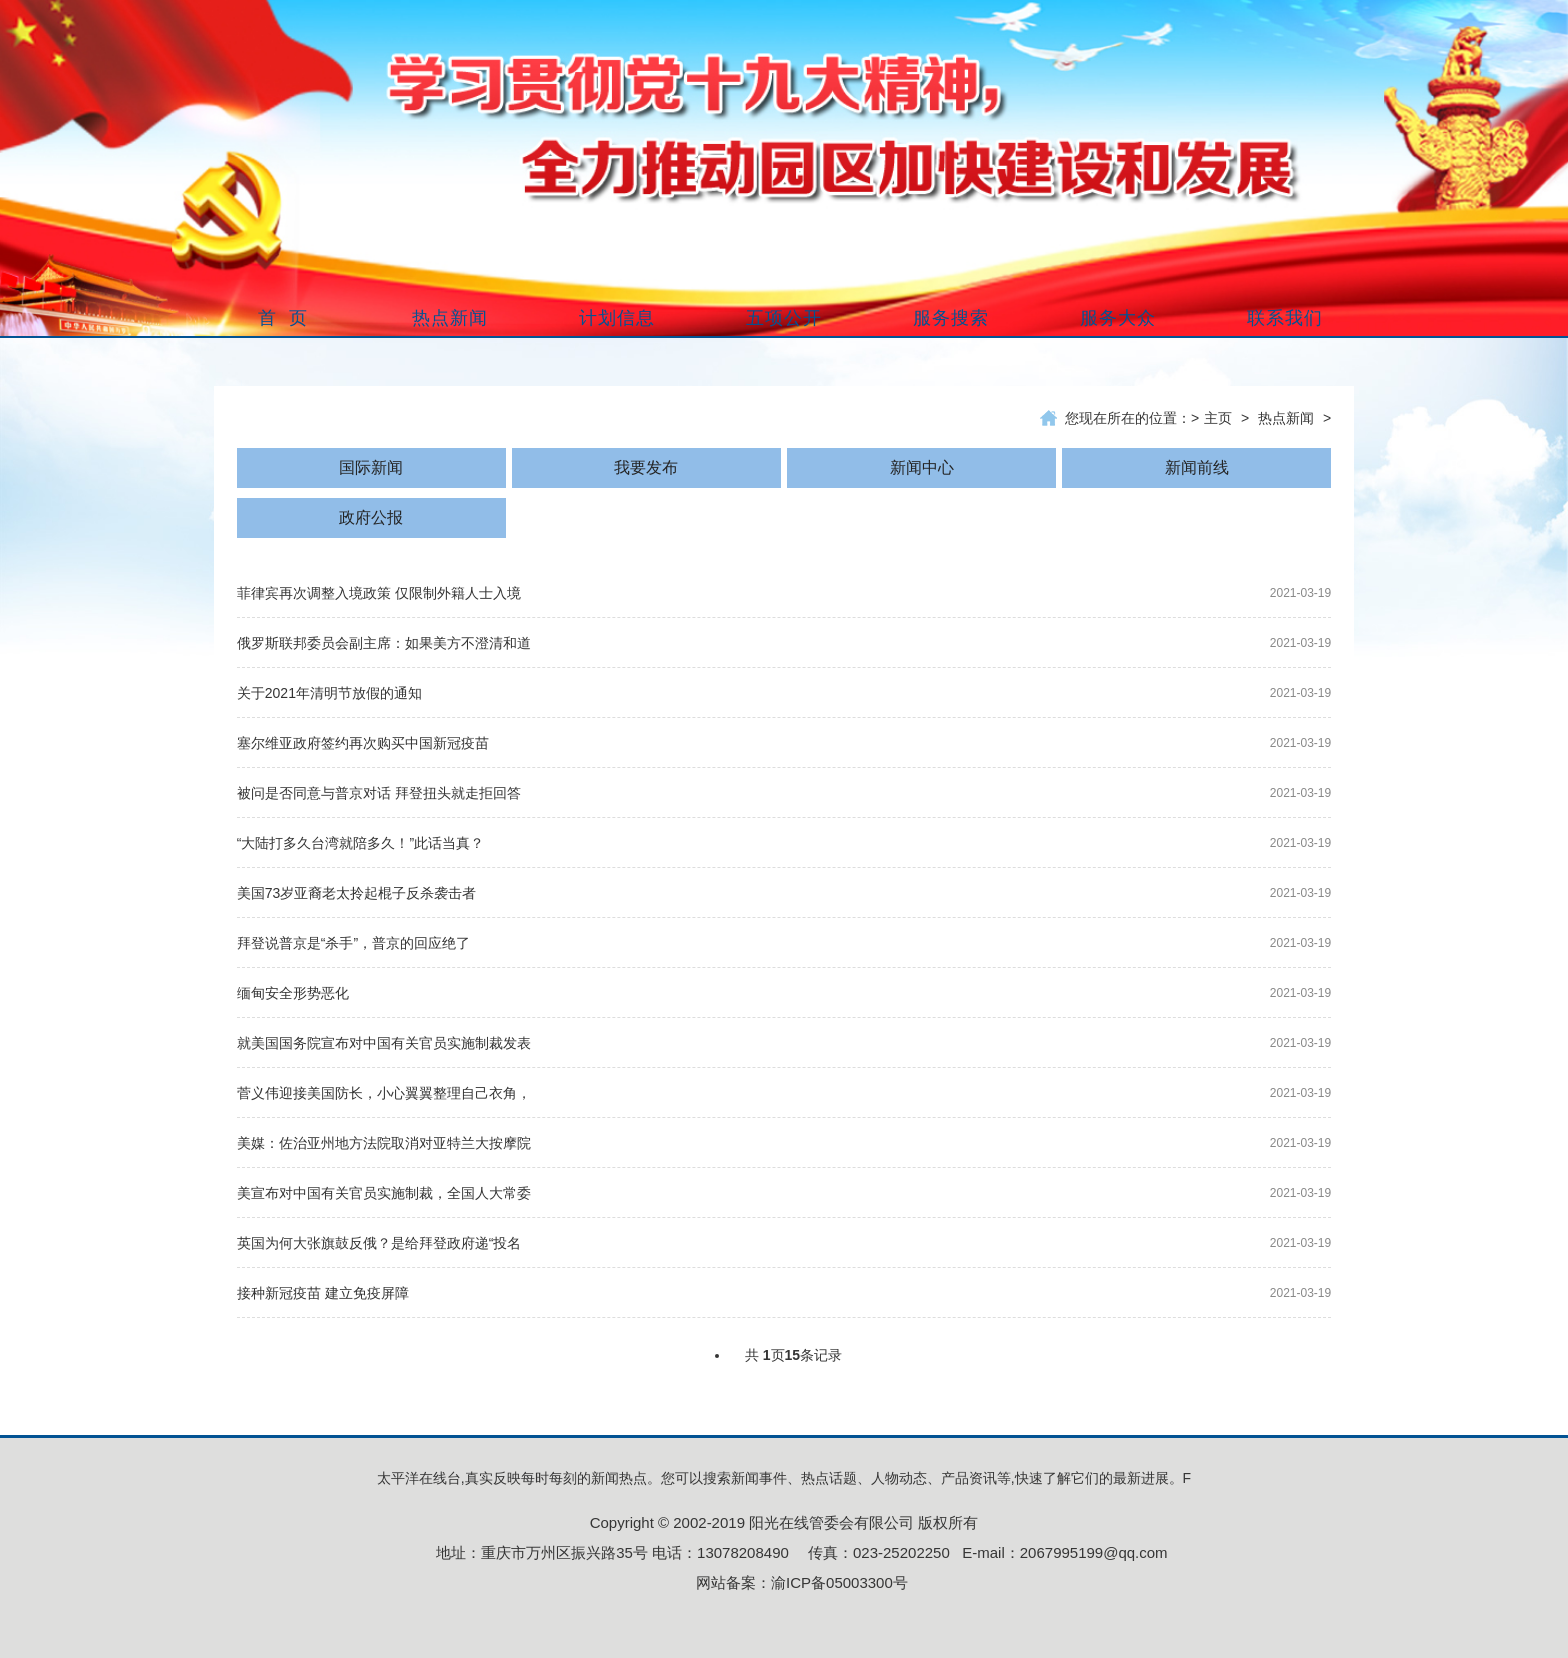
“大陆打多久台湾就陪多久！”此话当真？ (360, 843)
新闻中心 (922, 467)
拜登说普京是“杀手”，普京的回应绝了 (353, 943)
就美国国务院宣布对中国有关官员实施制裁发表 (384, 1043)
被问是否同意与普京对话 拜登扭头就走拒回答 (379, 793)
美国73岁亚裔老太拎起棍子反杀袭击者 (357, 893)
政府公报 (371, 517)
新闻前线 (1197, 467)
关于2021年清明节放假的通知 (329, 693)
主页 (1218, 418)
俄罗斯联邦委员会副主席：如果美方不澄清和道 (384, 643)
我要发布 (646, 467)
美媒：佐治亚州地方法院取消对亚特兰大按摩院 (384, 1143)
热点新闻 (1286, 418)
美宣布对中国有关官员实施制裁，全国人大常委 (384, 1193)
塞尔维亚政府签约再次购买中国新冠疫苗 (363, 743)
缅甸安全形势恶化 (293, 993)
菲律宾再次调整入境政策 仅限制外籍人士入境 (379, 593)
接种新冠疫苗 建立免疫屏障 (323, 1293)
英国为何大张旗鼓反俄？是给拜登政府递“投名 (379, 1243)
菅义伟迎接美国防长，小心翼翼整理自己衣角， (384, 1093)
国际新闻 (371, 467)
